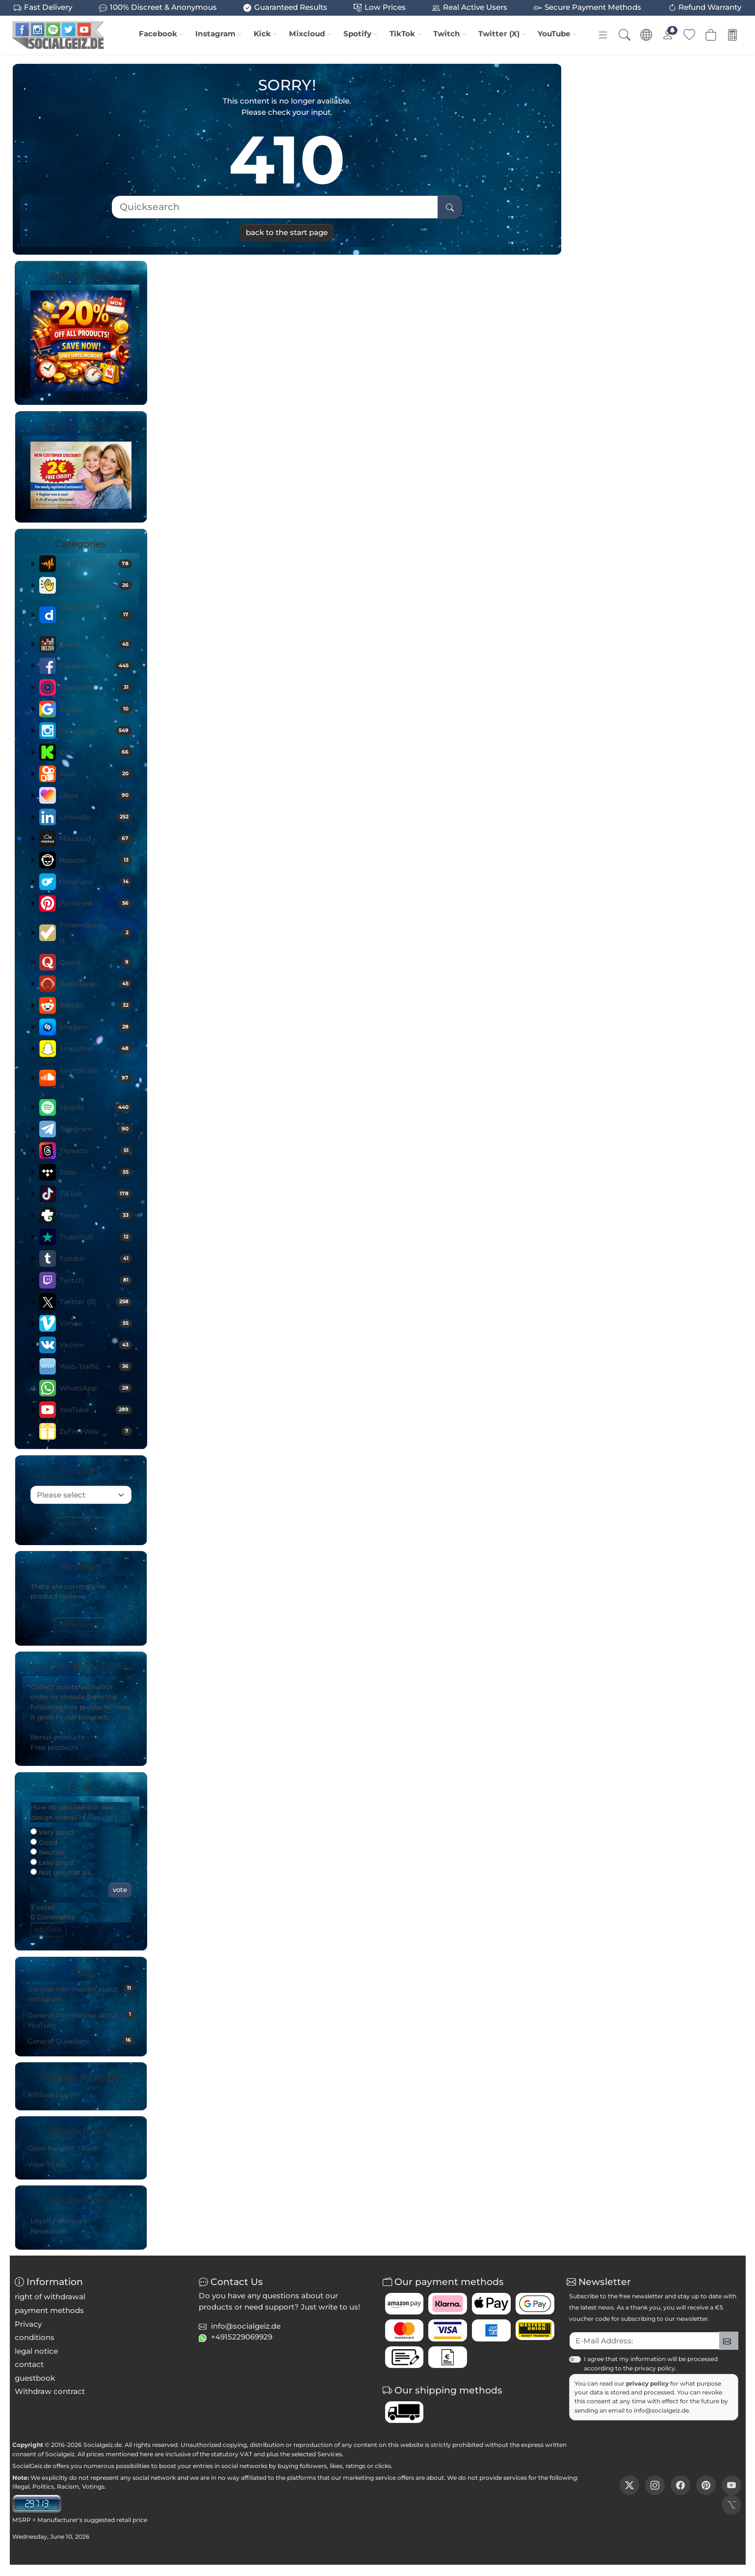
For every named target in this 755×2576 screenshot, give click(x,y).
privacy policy (648, 2383)
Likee (95, 795)
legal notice (36, 2351)
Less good (51, 1862)
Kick (262, 33)
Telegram (95, 1129)
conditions (34, 2337)
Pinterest (95, 903)
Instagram (215, 33)
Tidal (95, 1172)
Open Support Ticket (62, 2148)
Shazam (95, 1027)
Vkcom (95, 1345)
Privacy (28, 2324)
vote (120, 1889)
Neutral (47, 1852)
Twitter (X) (499, 33)
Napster (95, 860)
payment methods (49, 2310)
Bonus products (57, 1737)
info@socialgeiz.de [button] (246, 2326)
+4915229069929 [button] (241, 2336)
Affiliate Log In (52, 2095)
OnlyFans (95, 881)
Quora (95, 962)
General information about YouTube (80, 2019)
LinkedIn (95, 817)
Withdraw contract (50, 2391)
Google (95, 709)
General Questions (80, 2040)
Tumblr (95, 1258)
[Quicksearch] (275, 206)
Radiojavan (95, 983)
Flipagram (95, 687)
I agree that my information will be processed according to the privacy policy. (651, 2363)
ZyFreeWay (95, 1431)
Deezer (95, 644)
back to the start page (287, 232)
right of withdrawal (50, 2296)
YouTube (554, 33)
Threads (95, 1150)
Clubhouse (95, 585)
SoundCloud (95, 1078)
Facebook (158, 33)
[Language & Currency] (646, 35)
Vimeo (95, 1323)
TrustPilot (95, 1237)
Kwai (95, 773)
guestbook (35, 2378)
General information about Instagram (80, 1993)
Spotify (357, 33)
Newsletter (49, 2231)
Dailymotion (95, 615)
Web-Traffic (95, 1366)
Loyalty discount (58, 2221)
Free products (54, 1747)
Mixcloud (307, 33)
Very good (52, 1832)
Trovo (95, 1215)
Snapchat (95, 1048)
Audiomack (95, 563)
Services (329, 2454)
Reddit (95, 1005)
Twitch (446, 33)
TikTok (402, 33)
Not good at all (60, 1872)
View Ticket (47, 2164)
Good (43, 1842)
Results (100, 1817)
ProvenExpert (95, 932)
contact (29, 2364)
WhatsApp (95, 1388)
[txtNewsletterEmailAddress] (644, 2341)
